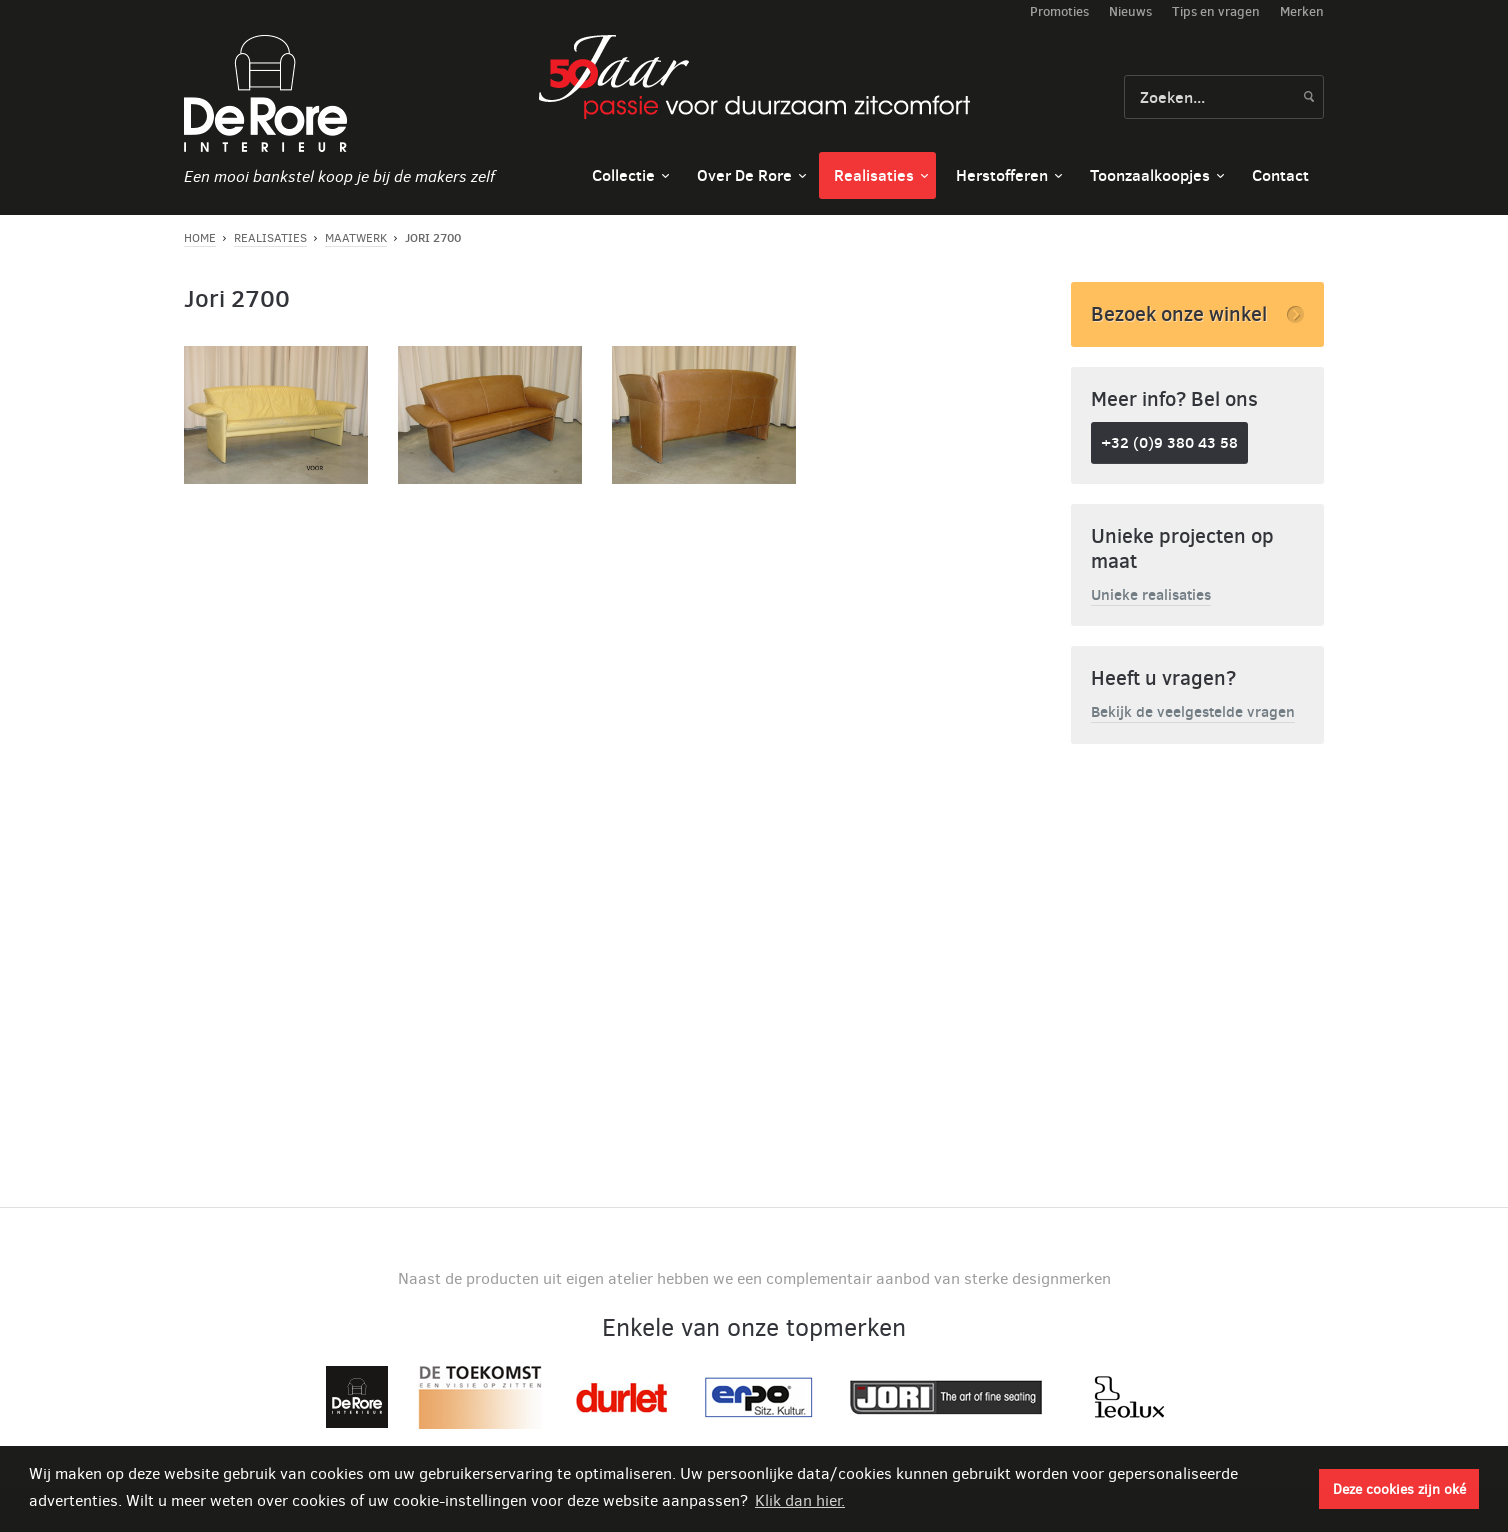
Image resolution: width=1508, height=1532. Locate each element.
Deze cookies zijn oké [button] (1399, 1489)
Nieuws (1130, 11)
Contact (1280, 175)
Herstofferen (1002, 175)
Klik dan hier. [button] (800, 1500)
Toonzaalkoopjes (1150, 175)
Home (200, 238)
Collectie (623, 175)
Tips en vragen (1216, 11)
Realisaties (874, 175)
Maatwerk (356, 238)
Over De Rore (744, 175)
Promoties (1059, 11)
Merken (1302, 11)
